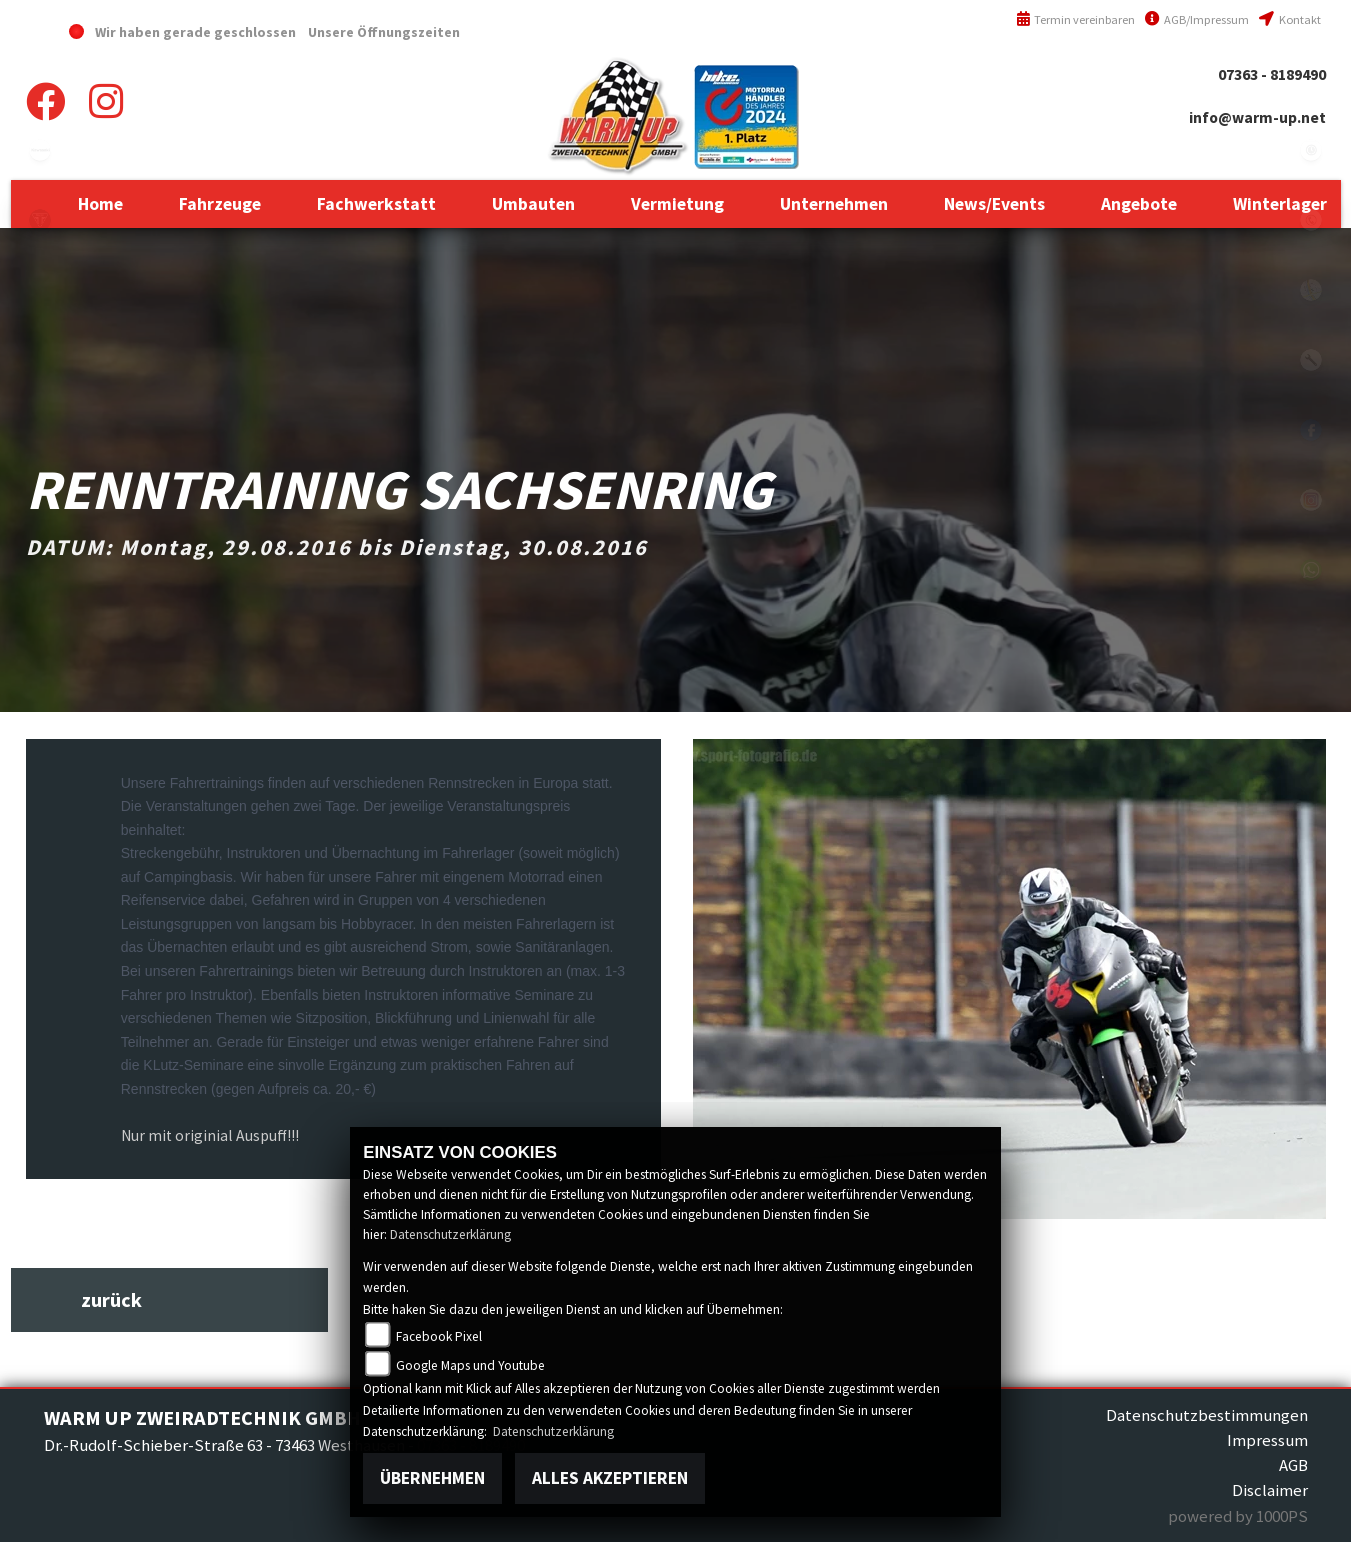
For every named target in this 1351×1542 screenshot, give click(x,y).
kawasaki (40, 150)
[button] (220, 204)
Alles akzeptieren (610, 1478)
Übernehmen (432, 1478)
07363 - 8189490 (1272, 74)
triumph (40, 220)
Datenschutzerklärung (450, 1234)
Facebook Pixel (439, 1336)
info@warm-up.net (1257, 117)
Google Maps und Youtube (470, 1365)
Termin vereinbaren (1076, 19)
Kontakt (1289, 19)
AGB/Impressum (1197, 19)
